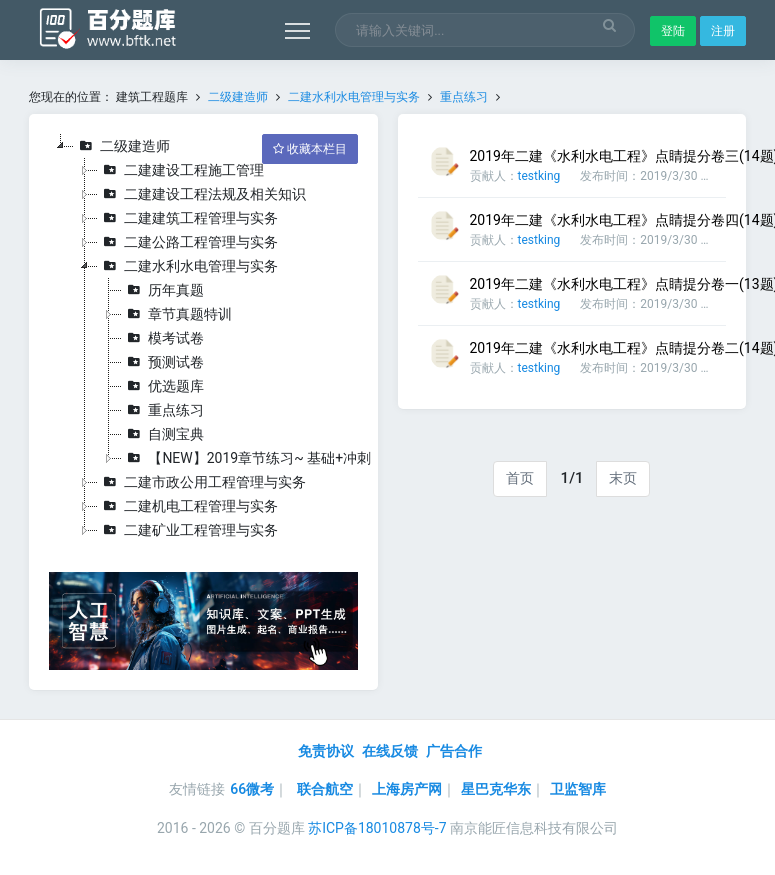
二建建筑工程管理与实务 (188, 218)
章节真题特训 (177, 314)
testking (539, 176)
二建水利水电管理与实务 (354, 97)
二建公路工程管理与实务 (188, 242)
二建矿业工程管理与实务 (188, 530)
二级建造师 (238, 97)
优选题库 (163, 386)
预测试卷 (163, 362)
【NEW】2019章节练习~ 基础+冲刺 (246, 458)
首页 (520, 478)
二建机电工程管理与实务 (188, 506)
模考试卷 (163, 338)
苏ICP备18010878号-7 (377, 828)
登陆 (673, 31)
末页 (623, 478)
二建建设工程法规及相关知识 (202, 194)
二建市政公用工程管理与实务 (202, 482)
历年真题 (163, 290)
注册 (723, 31)
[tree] (203, 338)
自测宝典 (163, 434)
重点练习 (464, 97)
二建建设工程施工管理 (181, 170)
